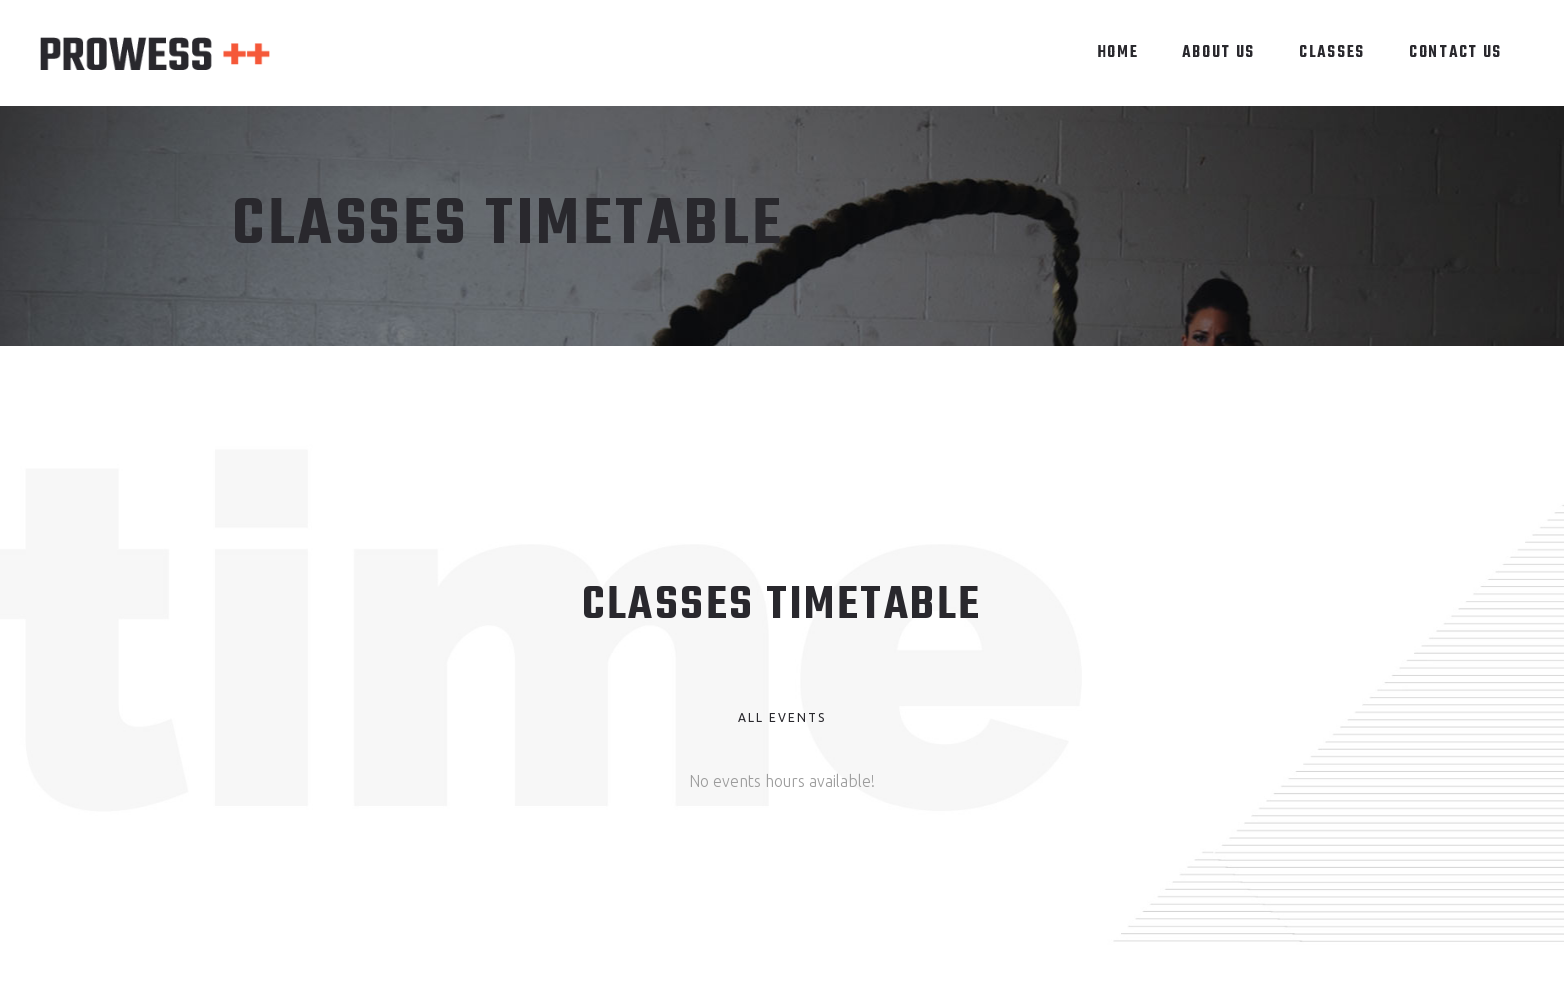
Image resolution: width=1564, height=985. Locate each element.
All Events (782, 717)
